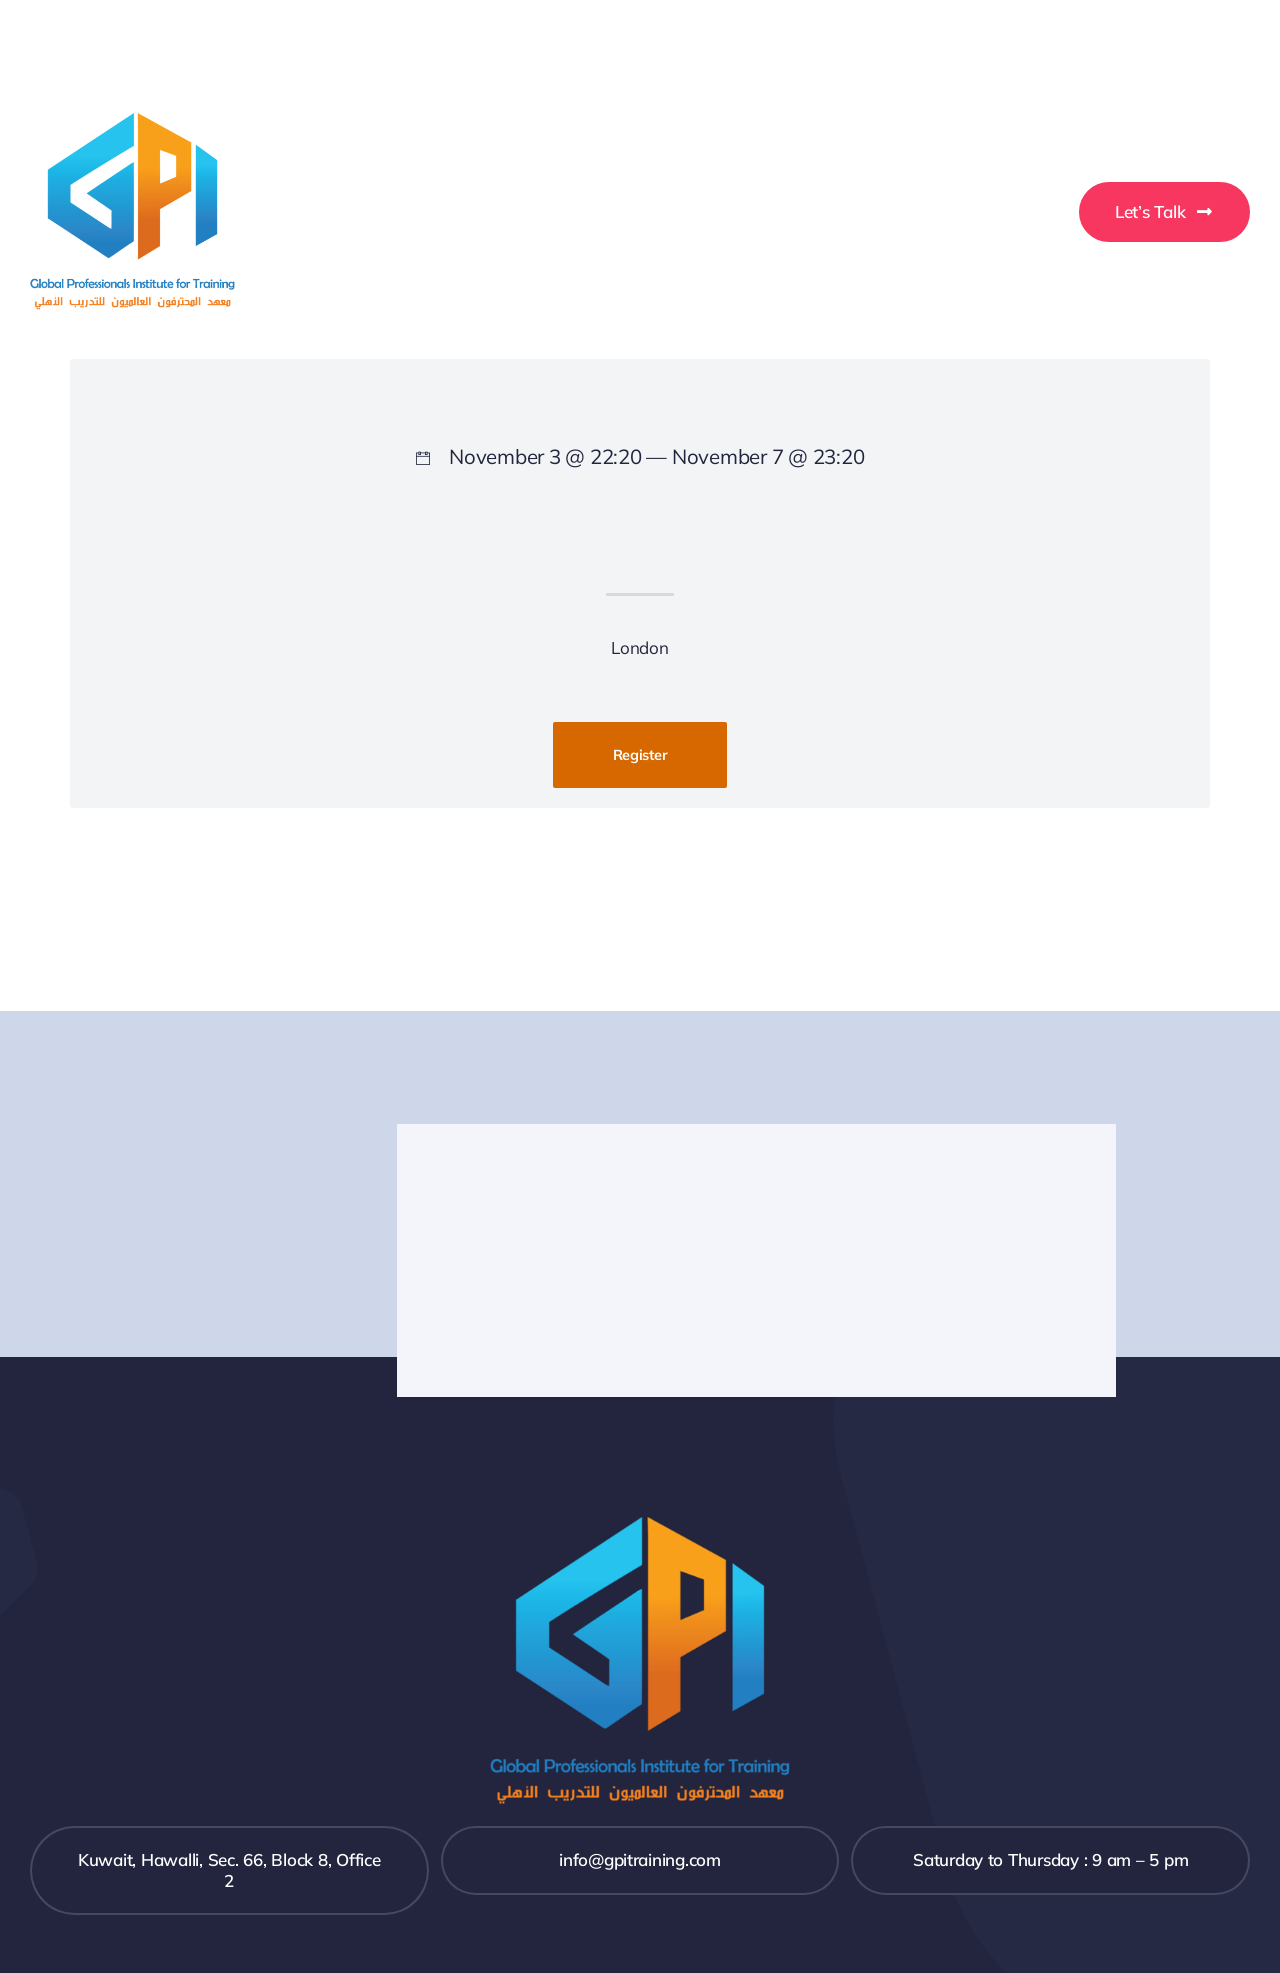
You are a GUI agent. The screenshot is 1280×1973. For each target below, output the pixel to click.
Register (640, 754)
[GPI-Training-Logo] (132, 121)
